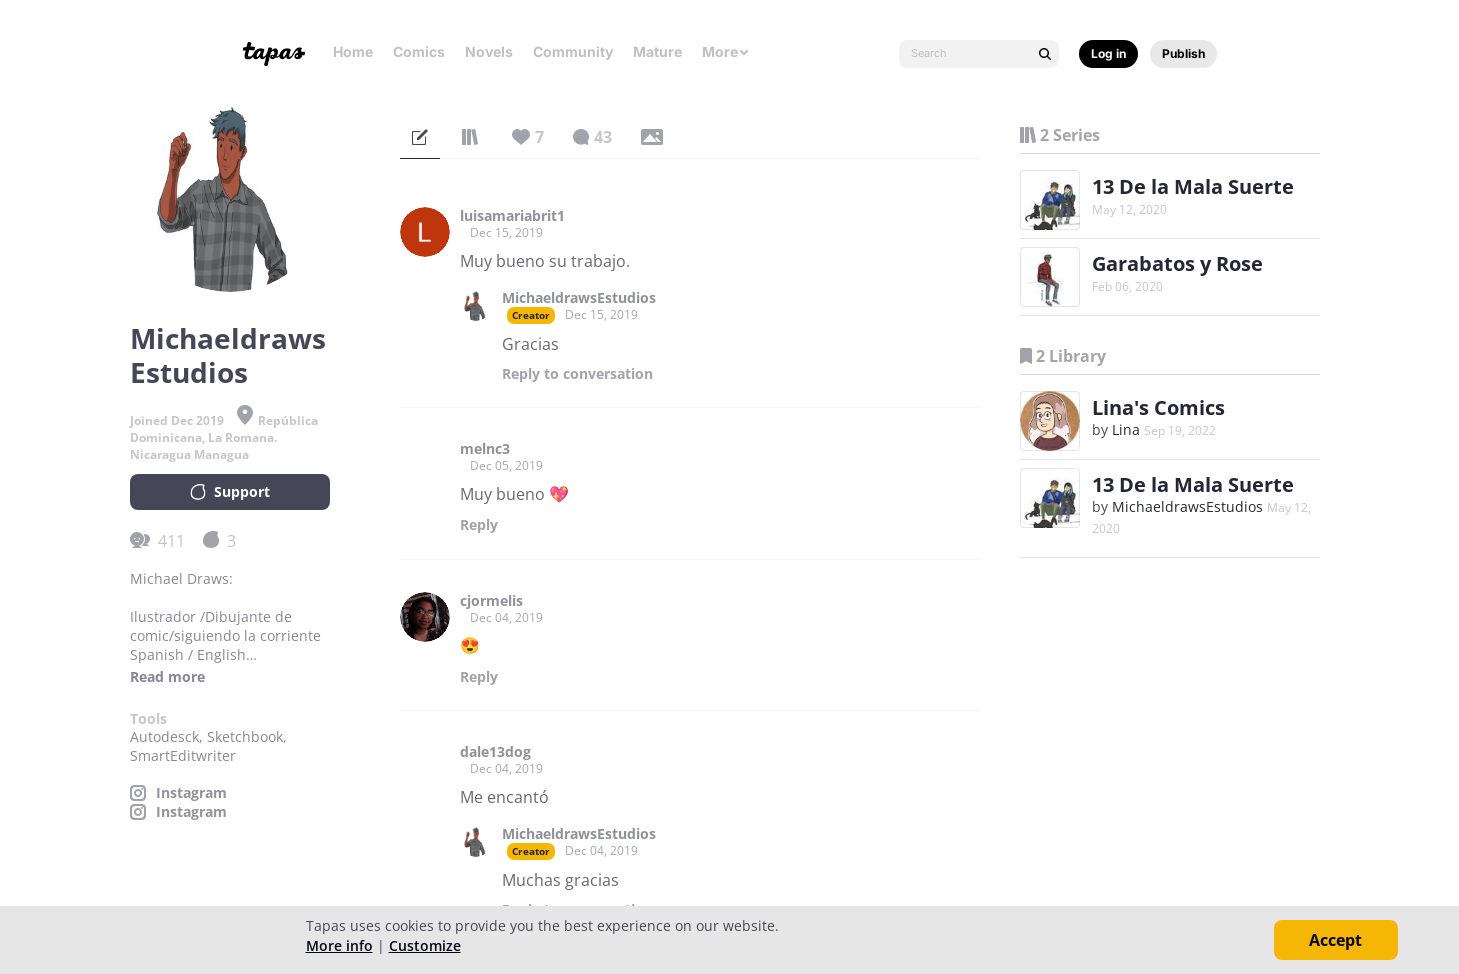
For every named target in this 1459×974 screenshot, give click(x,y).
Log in (1108, 53)
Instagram (191, 793)
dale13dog (495, 752)
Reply (577, 374)
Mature (657, 51)
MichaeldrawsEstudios (579, 298)
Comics (419, 51)
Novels (489, 51)
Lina (1126, 429)
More (726, 51)
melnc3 (485, 449)
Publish (1183, 53)
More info (339, 945)
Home (353, 51)
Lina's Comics (1158, 407)
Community (573, 51)
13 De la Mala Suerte (1193, 186)
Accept (1335, 940)
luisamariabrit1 (512, 216)
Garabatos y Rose (1177, 263)
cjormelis (491, 601)
